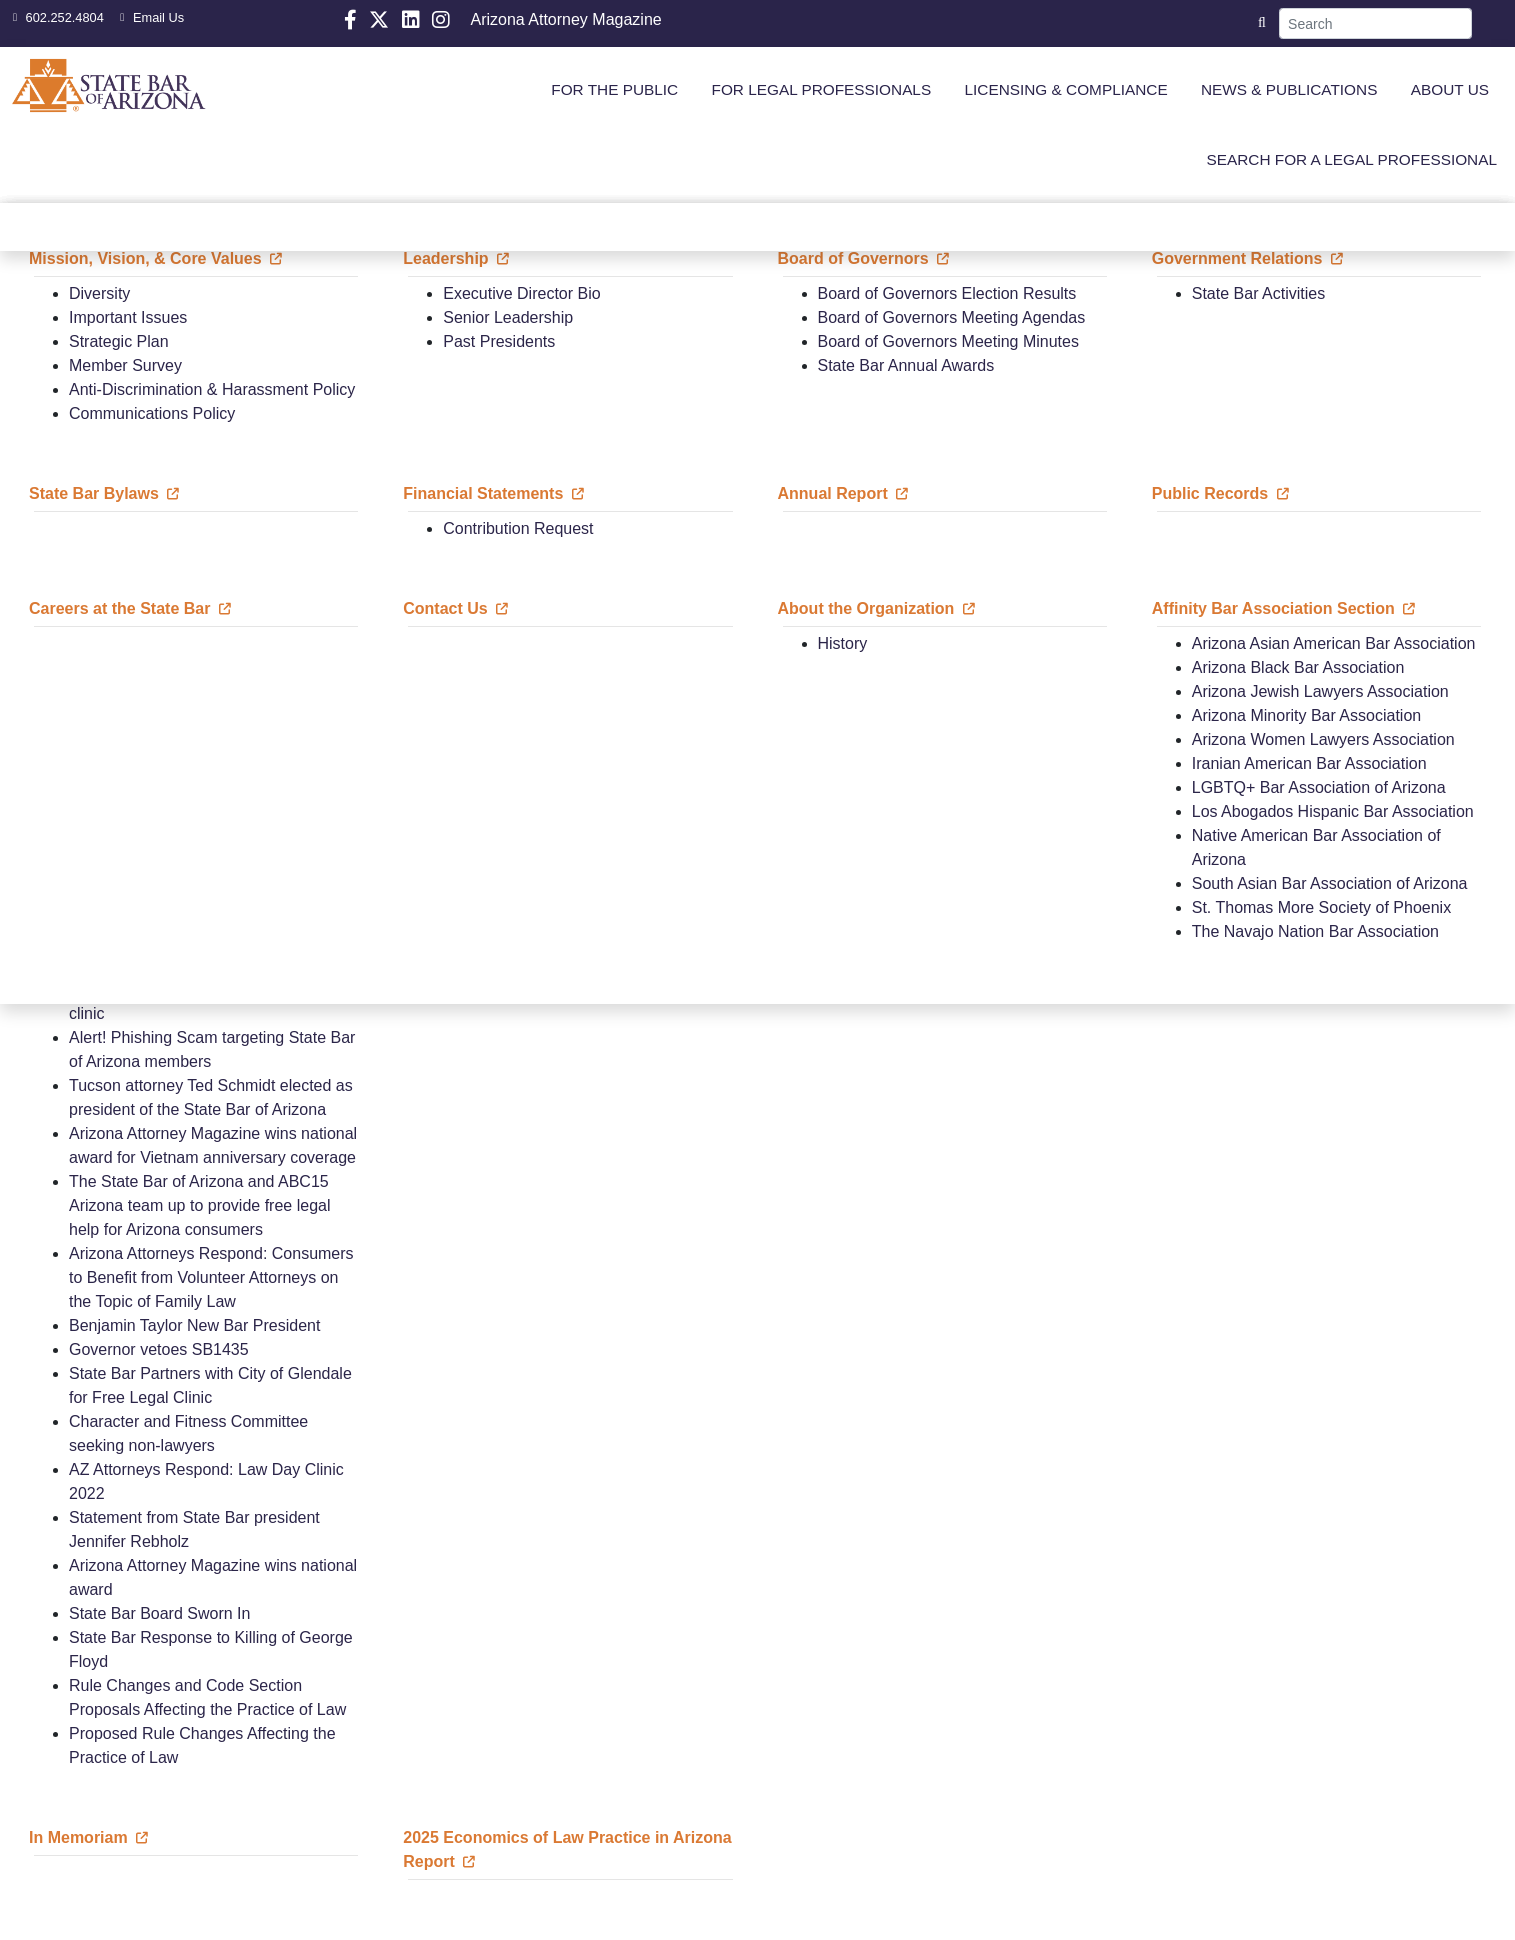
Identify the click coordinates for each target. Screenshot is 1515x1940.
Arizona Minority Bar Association (1306, 715)
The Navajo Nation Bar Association (1315, 931)
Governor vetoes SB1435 (159, 1349)
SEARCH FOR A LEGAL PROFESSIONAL (1351, 159)
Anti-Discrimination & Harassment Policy (212, 389)
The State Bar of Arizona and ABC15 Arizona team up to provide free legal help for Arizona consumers (199, 1205)
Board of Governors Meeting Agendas (952, 317)
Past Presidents (499, 341)
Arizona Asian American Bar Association (1334, 643)
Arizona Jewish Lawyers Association (1320, 691)
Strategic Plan (119, 341)
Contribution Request (518, 528)
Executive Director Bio (521, 293)
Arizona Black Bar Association (1298, 667)
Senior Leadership (508, 317)
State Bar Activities (1258, 293)
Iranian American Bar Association (1309, 763)
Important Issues (128, 317)
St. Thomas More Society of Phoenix (1321, 907)
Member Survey (125, 365)
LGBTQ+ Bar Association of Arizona (1319, 787)
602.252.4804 (56, 17)
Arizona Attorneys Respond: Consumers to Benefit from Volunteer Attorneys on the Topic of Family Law (211, 1277)
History (843, 643)
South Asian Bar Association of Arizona (1330, 883)
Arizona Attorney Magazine (565, 19)
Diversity (99, 293)
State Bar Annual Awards (906, 365)
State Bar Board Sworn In (159, 1613)
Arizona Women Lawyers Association (1323, 739)
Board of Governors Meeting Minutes (948, 341)
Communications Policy (152, 413)
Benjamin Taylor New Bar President (194, 1325)
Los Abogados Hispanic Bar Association (1333, 811)
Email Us (149, 17)
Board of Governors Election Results (947, 293)
